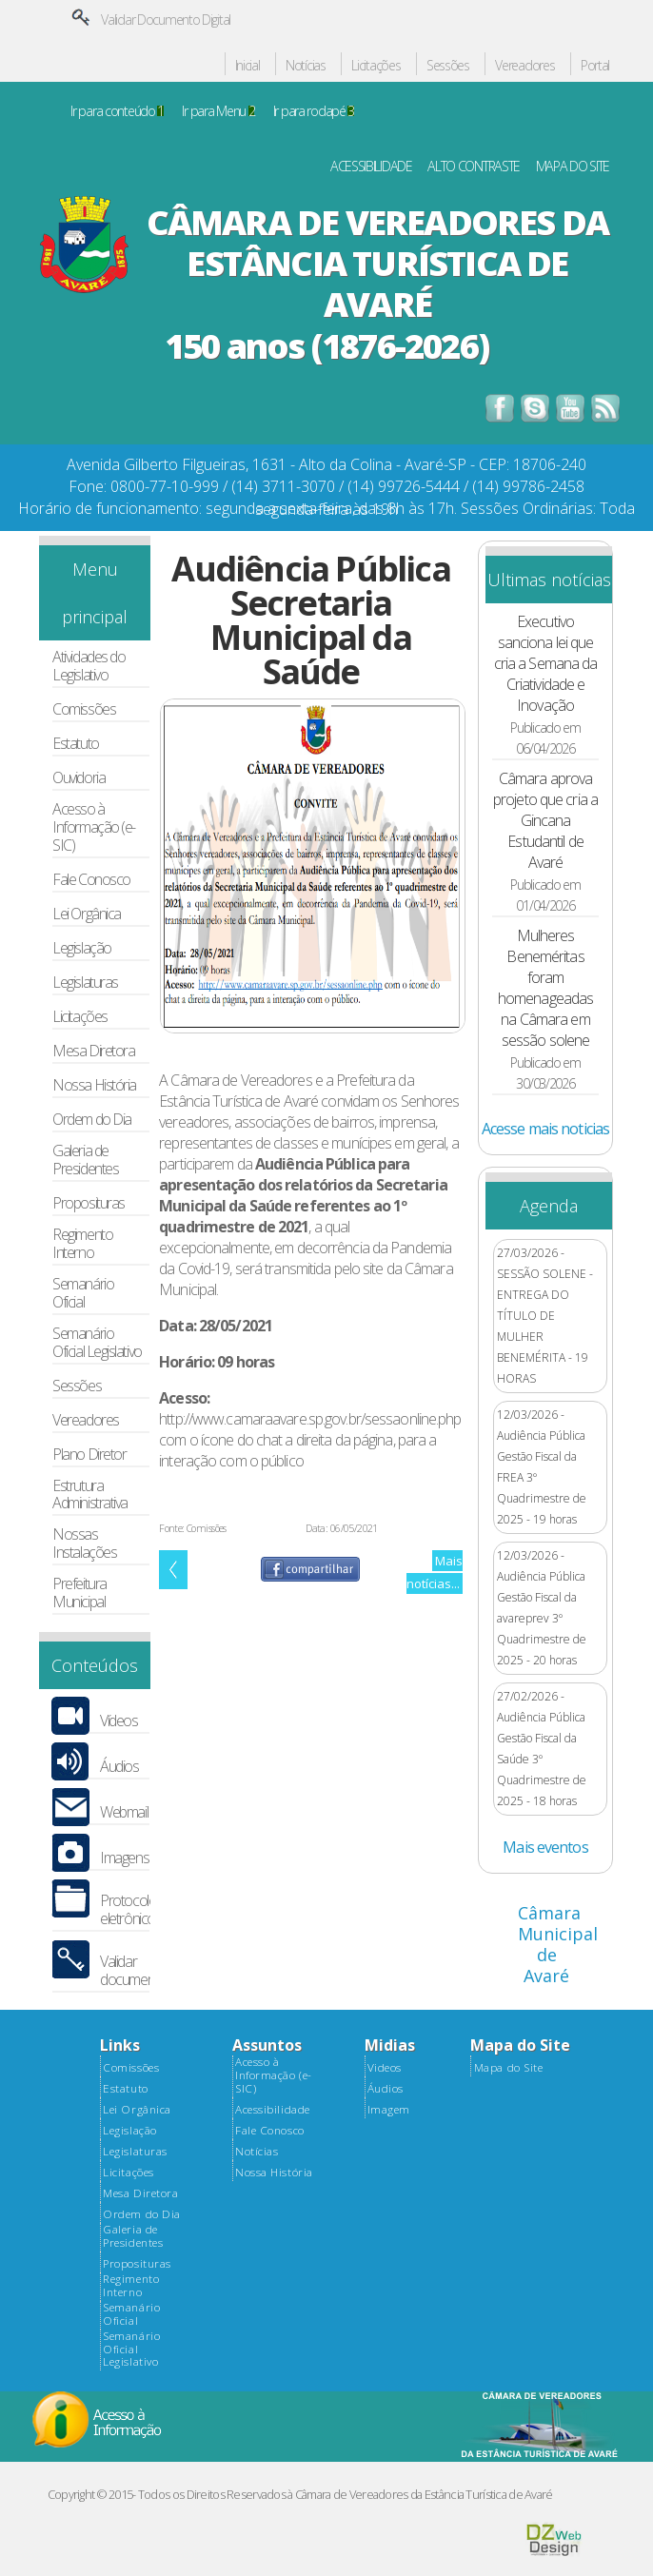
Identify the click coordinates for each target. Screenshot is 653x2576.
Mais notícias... (434, 1572)
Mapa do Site (508, 2068)
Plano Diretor (89, 1454)
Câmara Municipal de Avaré (558, 1944)
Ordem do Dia (91, 1120)
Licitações (375, 66)
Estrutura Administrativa (90, 1495)
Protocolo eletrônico (128, 1910)
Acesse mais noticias (545, 1128)
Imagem (388, 2109)
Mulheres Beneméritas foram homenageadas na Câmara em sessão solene (545, 988)
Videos (384, 2068)
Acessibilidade (272, 2109)
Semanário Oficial (82, 1293)
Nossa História (94, 1085)
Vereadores (524, 66)
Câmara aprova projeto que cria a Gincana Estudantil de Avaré (545, 820)
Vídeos (118, 1721)
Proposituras (88, 1203)
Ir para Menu (218, 112)
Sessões (447, 66)
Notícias (306, 66)
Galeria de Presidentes (85, 1160)
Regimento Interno (82, 1244)
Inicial (247, 66)
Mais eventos (545, 1847)
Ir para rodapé (313, 112)
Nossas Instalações (84, 1543)
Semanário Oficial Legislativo (96, 1343)
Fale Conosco (91, 880)
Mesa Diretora (93, 1051)
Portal (595, 66)
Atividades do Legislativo (88, 666)
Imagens (124, 1858)
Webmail (124, 1812)
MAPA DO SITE (573, 167)
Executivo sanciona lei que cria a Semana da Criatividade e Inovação (546, 663)
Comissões (83, 709)
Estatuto (75, 744)
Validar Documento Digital (165, 19)
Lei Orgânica (86, 914)
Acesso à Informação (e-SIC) (93, 827)
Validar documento (133, 1971)
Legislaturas (85, 982)
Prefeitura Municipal (79, 1593)
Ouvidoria (78, 778)
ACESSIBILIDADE (371, 167)
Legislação (81, 948)
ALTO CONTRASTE (473, 167)
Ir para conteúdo (117, 112)
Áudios (119, 1767)
